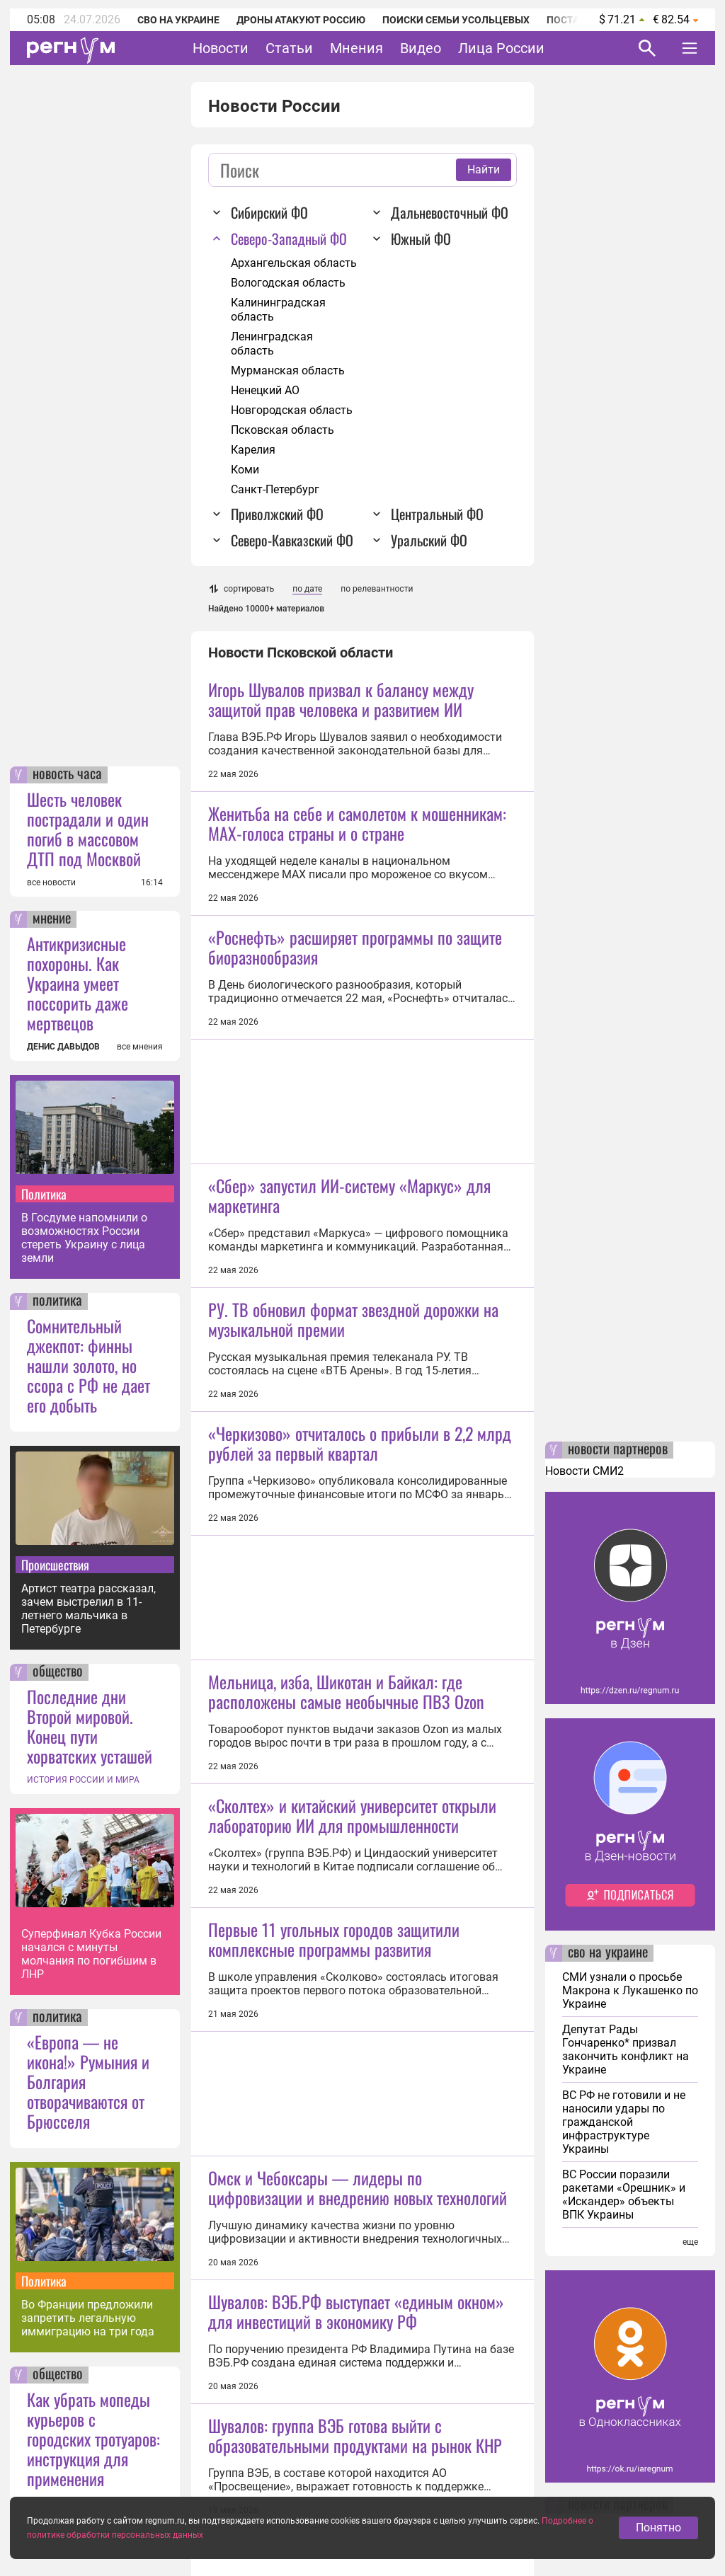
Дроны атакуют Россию (300, 19)
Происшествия (55, 1564)
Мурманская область (288, 370)
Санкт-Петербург (275, 489)
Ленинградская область (272, 343)
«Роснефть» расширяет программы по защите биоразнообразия (355, 947)
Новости (221, 48)
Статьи (289, 48)
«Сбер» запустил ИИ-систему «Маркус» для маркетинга (349, 1195)
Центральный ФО (437, 513)
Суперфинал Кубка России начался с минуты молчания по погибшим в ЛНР (91, 1954)
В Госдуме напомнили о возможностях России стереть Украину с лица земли (84, 1238)
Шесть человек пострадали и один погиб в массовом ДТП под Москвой (88, 828)
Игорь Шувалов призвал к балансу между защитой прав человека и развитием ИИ (341, 699)
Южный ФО (421, 238)
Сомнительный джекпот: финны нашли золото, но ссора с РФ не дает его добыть (88, 1365)
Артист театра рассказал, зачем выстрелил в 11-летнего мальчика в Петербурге (88, 1608)
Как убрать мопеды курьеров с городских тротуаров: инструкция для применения (93, 2438)
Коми (245, 469)
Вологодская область (288, 282)
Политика (44, 1193)
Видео (420, 48)
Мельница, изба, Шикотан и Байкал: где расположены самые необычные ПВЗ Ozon (346, 1691)
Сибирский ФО (269, 212)
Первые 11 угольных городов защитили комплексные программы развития (333, 1939)
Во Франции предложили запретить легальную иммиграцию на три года (87, 2318)
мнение (52, 919)
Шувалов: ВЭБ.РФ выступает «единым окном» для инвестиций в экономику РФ (356, 2311)
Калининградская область (278, 309)
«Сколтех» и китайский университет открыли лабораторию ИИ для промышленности (352, 1815)
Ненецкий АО (265, 390)
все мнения (140, 1047)
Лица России (501, 48)
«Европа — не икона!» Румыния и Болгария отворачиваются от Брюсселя (88, 2081)
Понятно (658, 2536)
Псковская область (282, 430)
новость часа (67, 774)
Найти (483, 169)
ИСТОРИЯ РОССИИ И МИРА (83, 1780)
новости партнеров (618, 1450)
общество (58, 1672)
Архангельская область (294, 263)
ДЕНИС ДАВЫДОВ (63, 1047)
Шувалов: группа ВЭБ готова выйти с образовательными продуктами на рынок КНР (355, 2435)
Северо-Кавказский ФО (292, 540)
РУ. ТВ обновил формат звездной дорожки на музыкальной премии (353, 1319)
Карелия (253, 449)
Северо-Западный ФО (289, 238)
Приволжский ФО (277, 513)
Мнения (356, 48)
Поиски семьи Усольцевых (456, 19)
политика (57, 1301)
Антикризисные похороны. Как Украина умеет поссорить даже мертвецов (77, 983)
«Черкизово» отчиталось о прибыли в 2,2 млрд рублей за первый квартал (359, 1443)
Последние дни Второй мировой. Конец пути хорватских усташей (89, 1726)
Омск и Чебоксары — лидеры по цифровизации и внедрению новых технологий (357, 2187)
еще (690, 2242)
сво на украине (608, 1953)
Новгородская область (292, 410)
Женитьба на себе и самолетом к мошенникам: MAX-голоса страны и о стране (357, 823)
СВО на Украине (178, 19)
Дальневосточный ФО (449, 212)
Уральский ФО (429, 540)
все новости (51, 882)
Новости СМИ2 (584, 1471)
